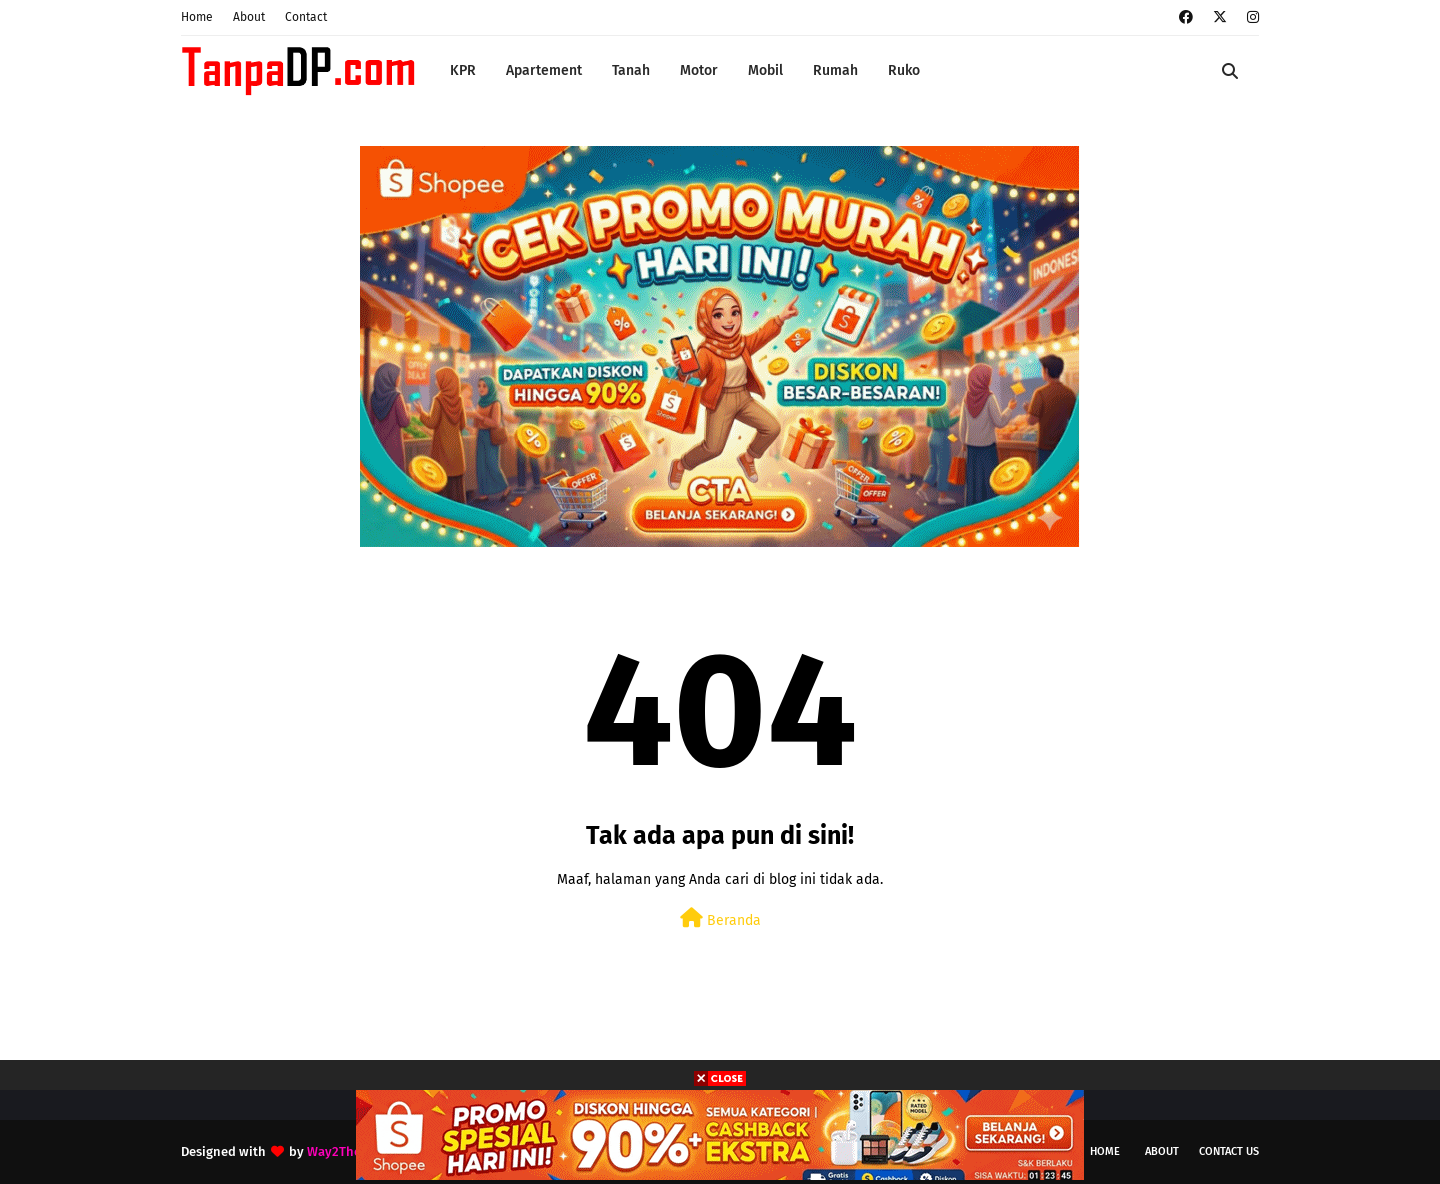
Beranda (720, 918)
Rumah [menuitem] (835, 70)
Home (197, 17)
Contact (306, 17)
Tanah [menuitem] (631, 70)
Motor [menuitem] (699, 70)
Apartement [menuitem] (544, 70)
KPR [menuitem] (463, 70)
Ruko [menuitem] (904, 70)
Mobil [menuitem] (765, 70)
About (249, 17)
